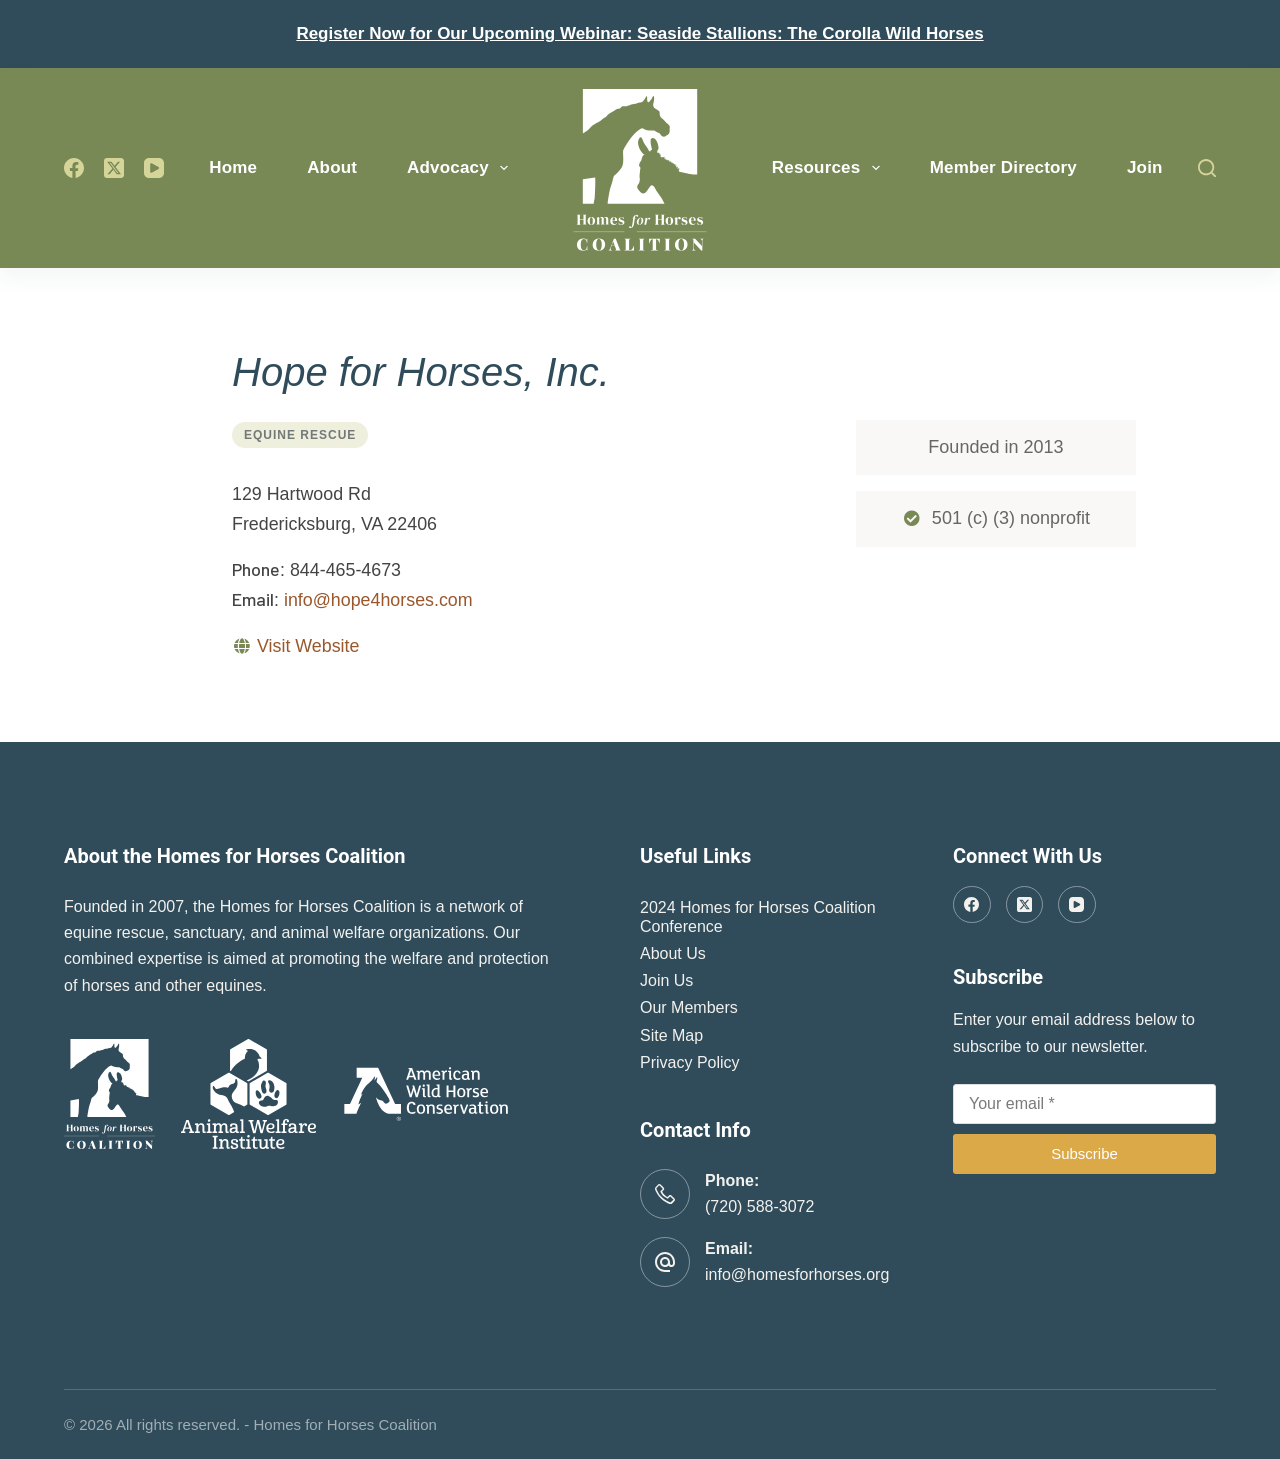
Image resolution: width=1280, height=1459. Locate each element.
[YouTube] (154, 168)
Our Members (689, 1007)
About (332, 167)
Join (1145, 167)
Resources (830, 168)
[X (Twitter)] (114, 168)
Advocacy (461, 168)
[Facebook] (74, 168)
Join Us (666, 980)
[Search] (1207, 168)
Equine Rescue (300, 435)
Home (233, 167)
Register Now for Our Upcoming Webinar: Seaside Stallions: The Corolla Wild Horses (639, 33)
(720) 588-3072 (759, 1206)
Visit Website (308, 646)
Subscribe (1084, 1153)
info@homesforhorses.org (797, 1274)
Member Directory (1003, 167)
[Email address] (1084, 1104)
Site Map (671, 1035)
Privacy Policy (690, 1062)
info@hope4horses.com (378, 600)
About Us (673, 953)
